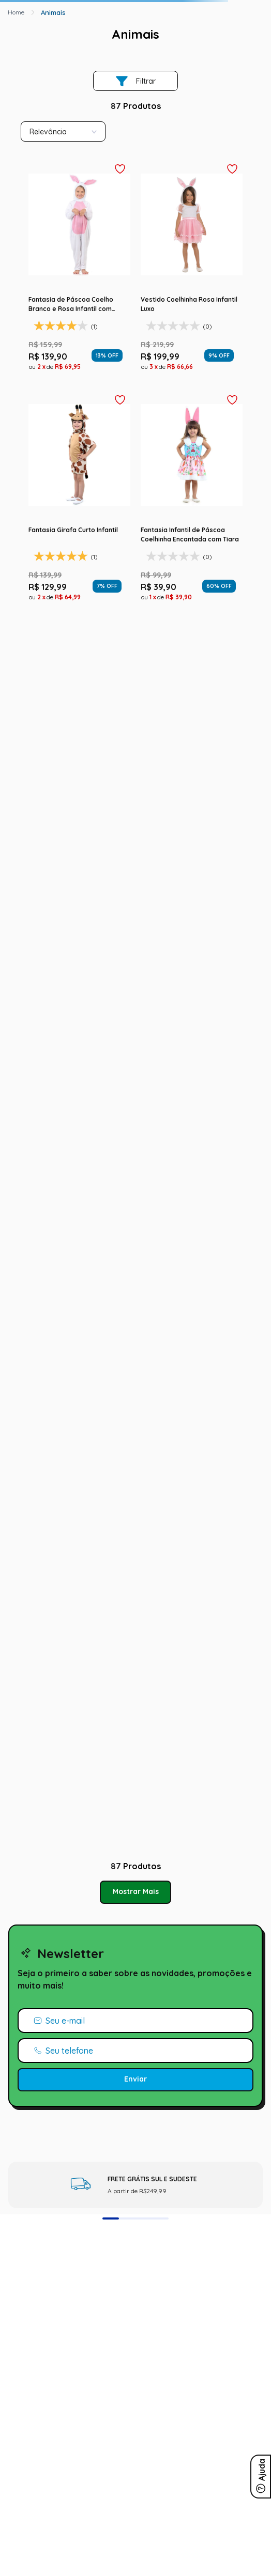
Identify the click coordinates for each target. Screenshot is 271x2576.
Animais (53, 12)
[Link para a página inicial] (16, 12)
